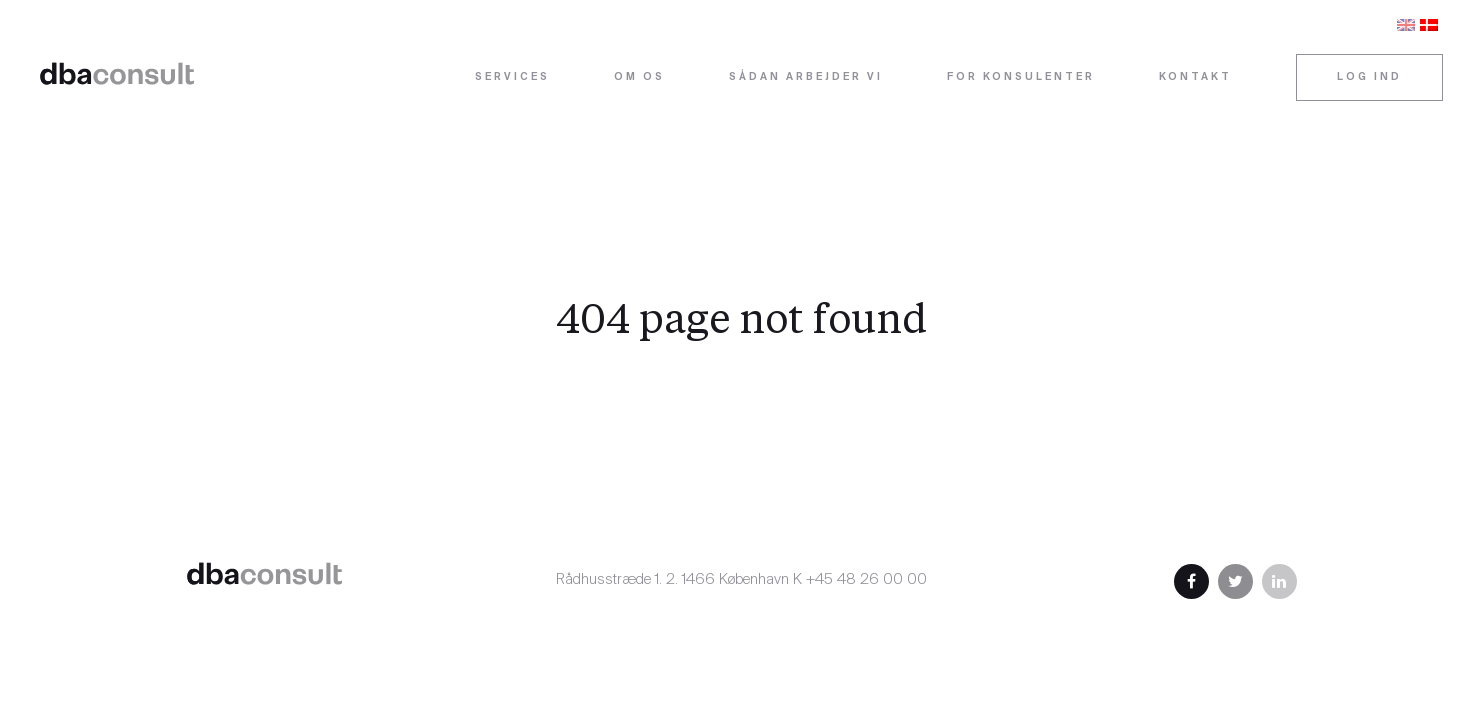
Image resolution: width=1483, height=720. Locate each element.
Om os (639, 77)
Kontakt (1195, 77)
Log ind (1369, 77)
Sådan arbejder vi (806, 77)
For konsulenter (1021, 77)
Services (512, 77)
